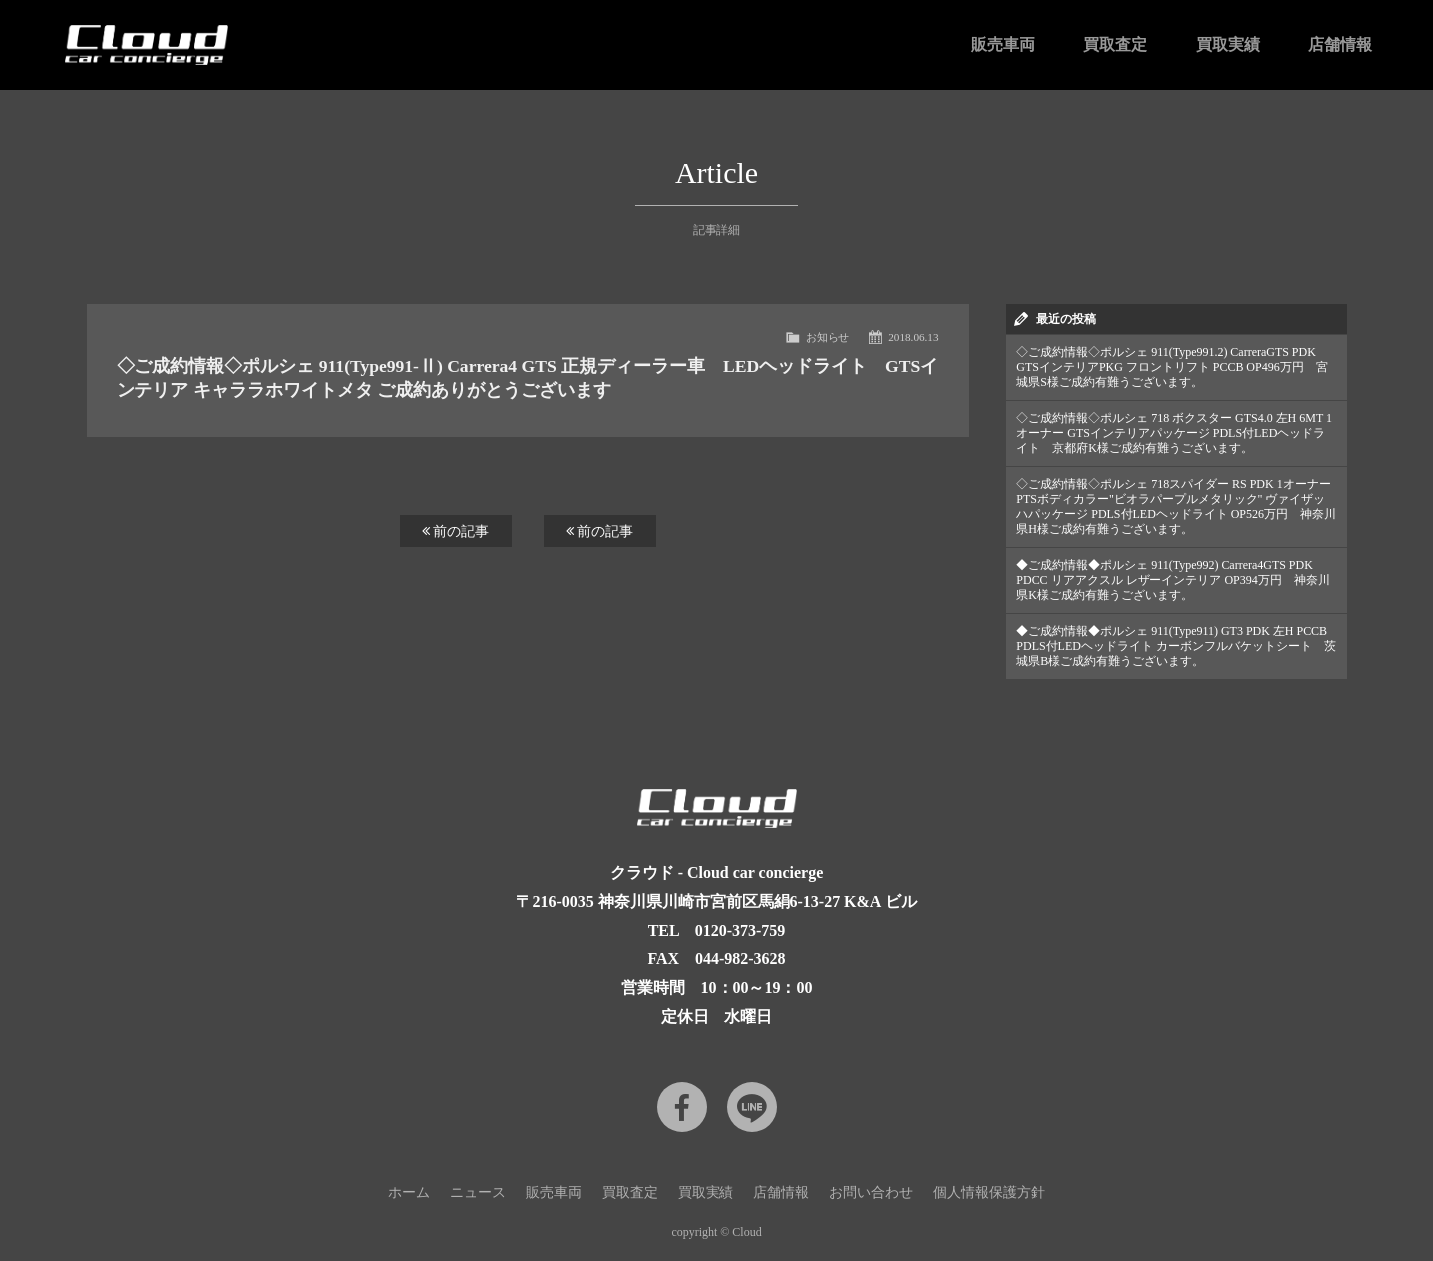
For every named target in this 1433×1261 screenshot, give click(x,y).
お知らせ (828, 337)
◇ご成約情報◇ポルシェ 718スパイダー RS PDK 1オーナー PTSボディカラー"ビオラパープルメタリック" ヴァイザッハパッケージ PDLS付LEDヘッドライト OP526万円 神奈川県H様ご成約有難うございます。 (1176, 506)
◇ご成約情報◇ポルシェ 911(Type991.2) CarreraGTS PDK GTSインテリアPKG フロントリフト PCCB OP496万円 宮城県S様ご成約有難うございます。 (1171, 367)
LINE (752, 1107)
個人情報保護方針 (989, 1192)
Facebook (682, 1107)
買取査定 (1115, 44)
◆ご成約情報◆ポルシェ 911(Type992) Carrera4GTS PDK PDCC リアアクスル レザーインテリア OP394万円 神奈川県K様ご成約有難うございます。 (1172, 580)
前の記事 (456, 531)
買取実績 (1228, 44)
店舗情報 (1340, 44)
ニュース (478, 1192)
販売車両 (1003, 44)
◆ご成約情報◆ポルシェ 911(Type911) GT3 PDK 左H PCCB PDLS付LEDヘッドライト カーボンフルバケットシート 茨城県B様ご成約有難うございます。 (1175, 646)
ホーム (409, 1192)
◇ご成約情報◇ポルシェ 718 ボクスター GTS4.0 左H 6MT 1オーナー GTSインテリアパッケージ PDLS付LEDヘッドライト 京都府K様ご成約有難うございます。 (1174, 433)
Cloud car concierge (147, 45)
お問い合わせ (871, 1192)
